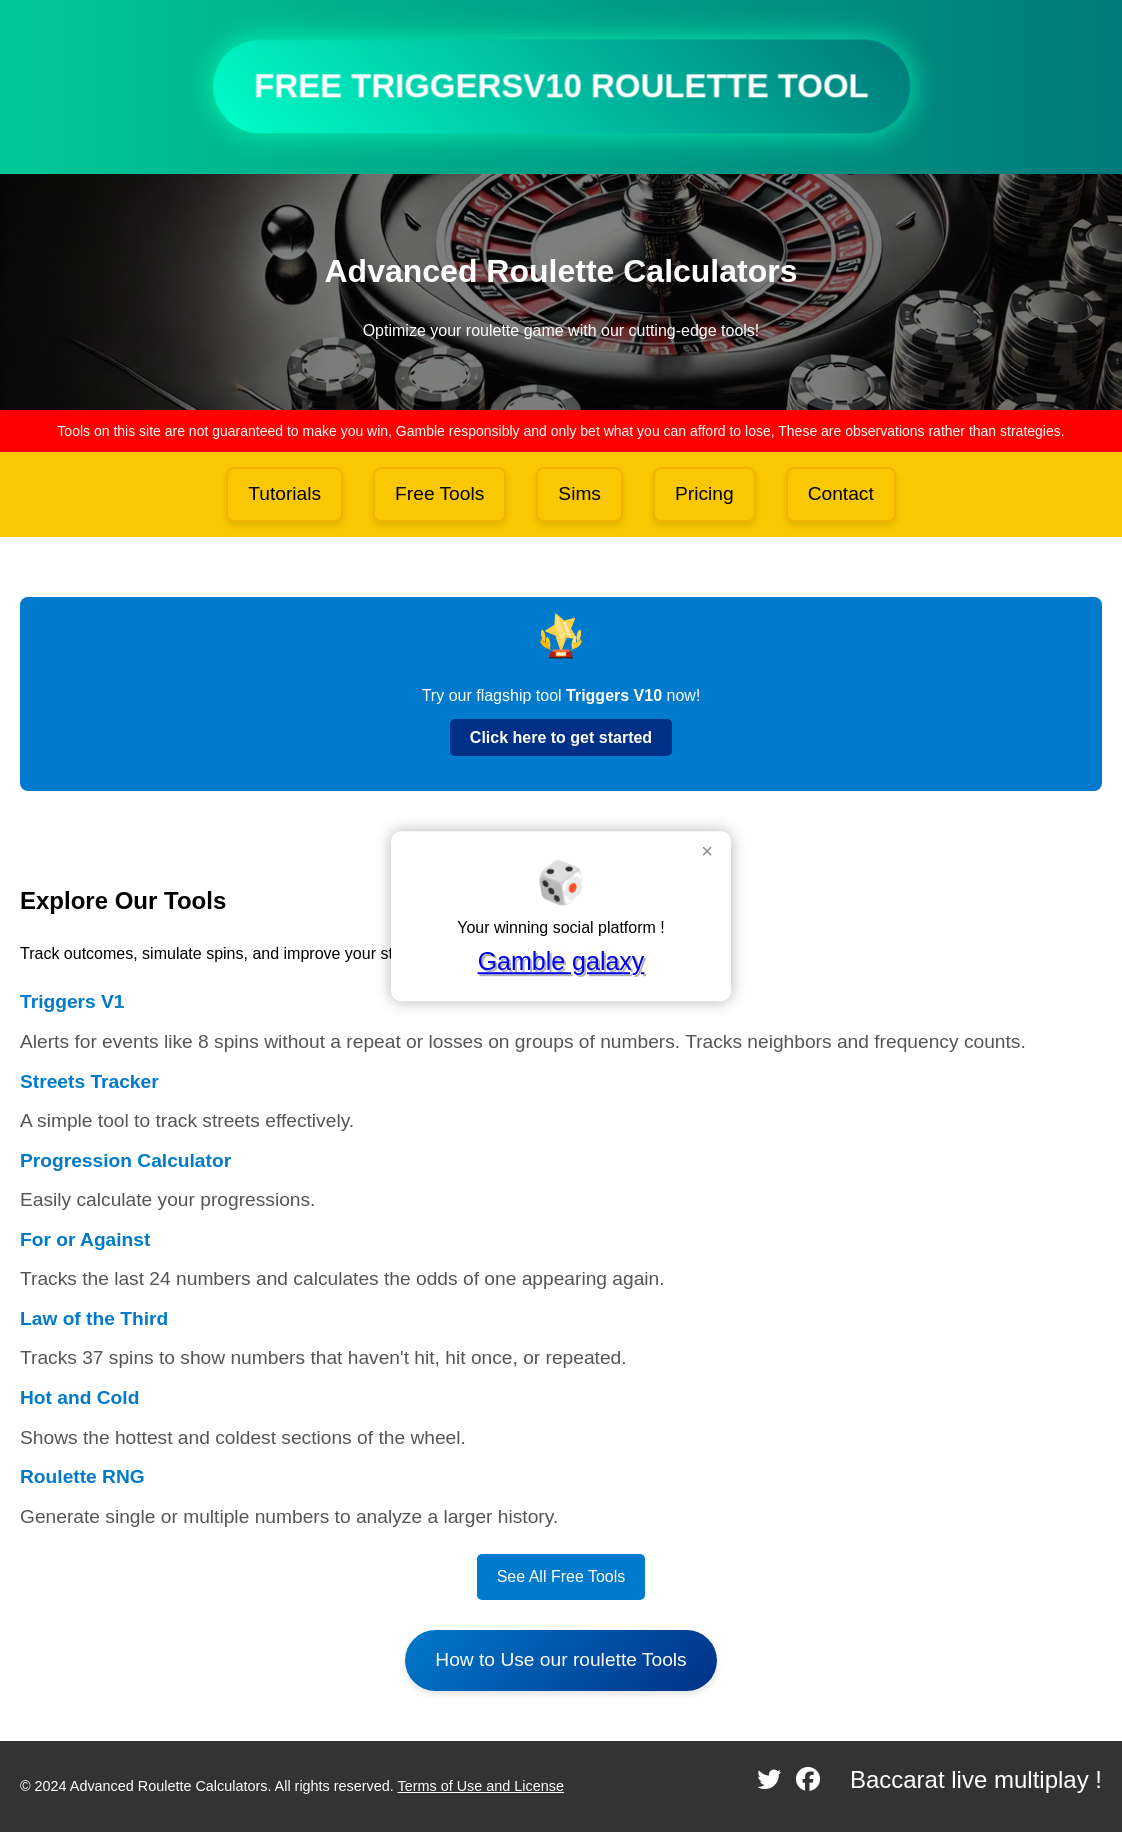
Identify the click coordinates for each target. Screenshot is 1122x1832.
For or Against (85, 1239)
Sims (579, 493)
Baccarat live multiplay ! (976, 1779)
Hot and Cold (79, 1397)
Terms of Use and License (481, 1786)
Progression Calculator (125, 1160)
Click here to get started (561, 737)
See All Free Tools (561, 1576)
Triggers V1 (72, 1001)
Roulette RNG (82, 1476)
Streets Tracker (89, 1081)
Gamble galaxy (561, 961)
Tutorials (284, 493)
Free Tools (439, 493)
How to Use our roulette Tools (560, 1659)
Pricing (704, 493)
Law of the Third (94, 1318)
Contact (841, 493)
